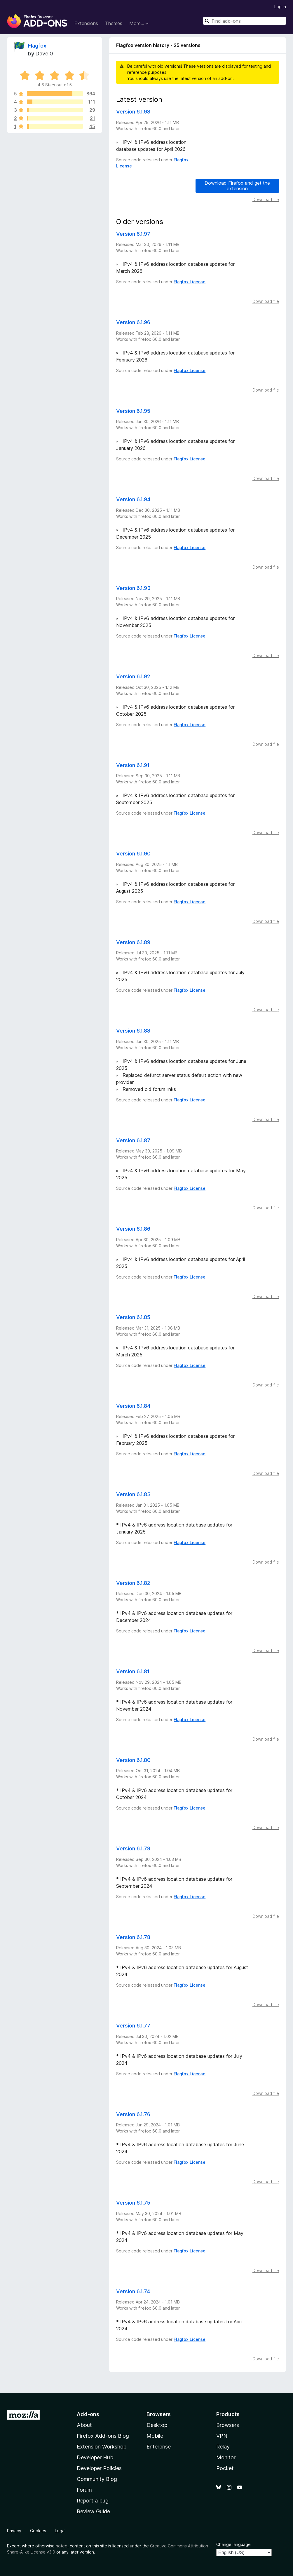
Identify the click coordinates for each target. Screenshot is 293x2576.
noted (61, 2545)
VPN (221, 2436)
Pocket (225, 2468)
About (84, 2425)
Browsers (227, 2425)
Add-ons (88, 2414)
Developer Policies (99, 2468)
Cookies (38, 2530)
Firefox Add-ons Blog (103, 2436)
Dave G (44, 53)
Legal (60, 2530)
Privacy (14, 2530)
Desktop (156, 2425)
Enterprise (158, 2447)
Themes (113, 23)
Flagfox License (189, 281)
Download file (265, 199)
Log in (280, 6)
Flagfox (37, 46)
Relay (223, 2447)
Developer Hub (95, 2457)
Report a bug (93, 2501)
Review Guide (93, 2511)
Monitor (226, 2457)
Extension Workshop (101, 2447)
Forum (84, 2490)
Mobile (154, 2436)
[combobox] (244, 21)
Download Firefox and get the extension (237, 185)
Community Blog (97, 2479)
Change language (233, 2544)
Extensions (86, 23)
